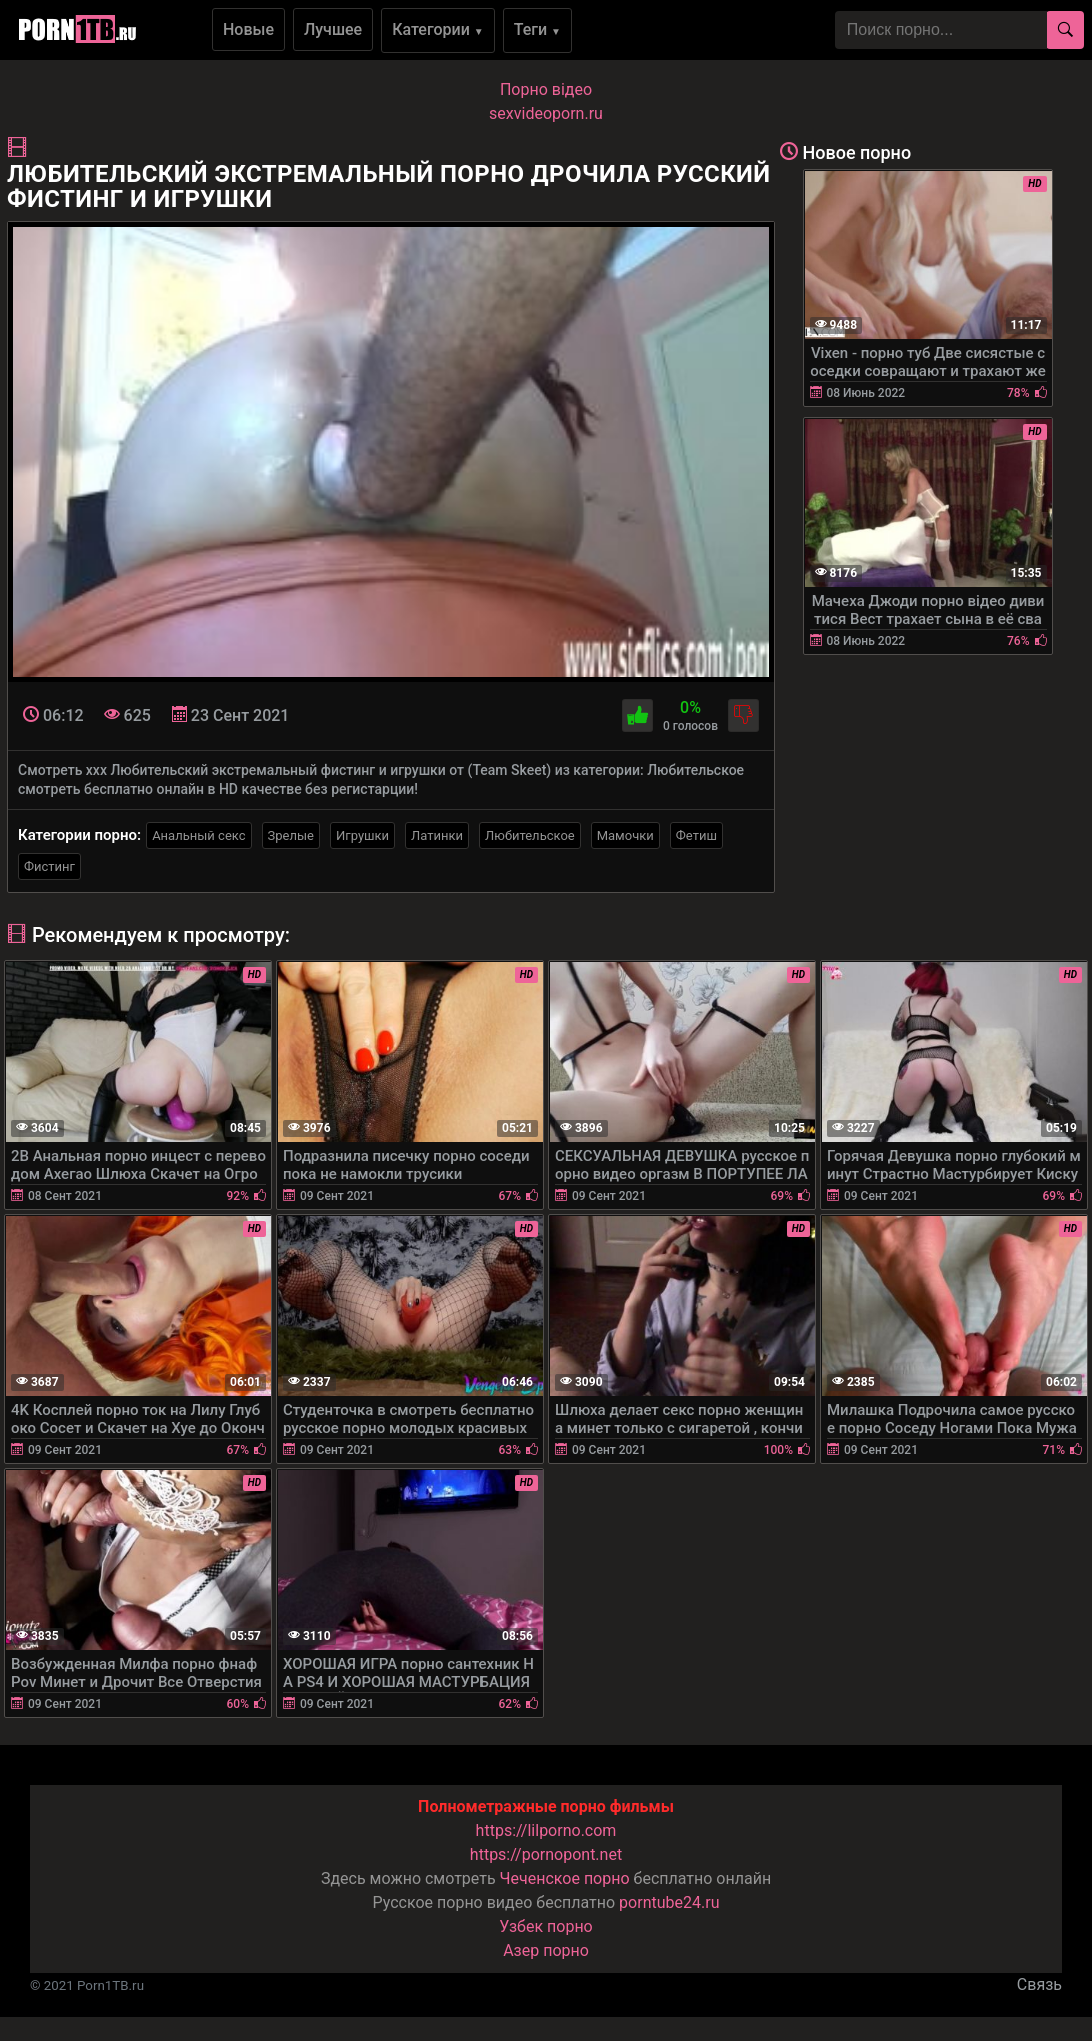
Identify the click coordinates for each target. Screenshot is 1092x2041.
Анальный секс (198, 835)
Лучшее (333, 29)
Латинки (437, 835)
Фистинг (49, 866)
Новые (248, 29)
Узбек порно (546, 1926)
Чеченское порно (565, 1878)
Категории (438, 29)
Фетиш (696, 835)
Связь (1039, 1984)
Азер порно (546, 1950)
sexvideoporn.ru (546, 113)
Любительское (530, 835)
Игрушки (362, 835)
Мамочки (625, 835)
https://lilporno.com (546, 1830)
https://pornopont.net (546, 1854)
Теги (537, 29)
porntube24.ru (669, 1902)
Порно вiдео (546, 89)
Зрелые (291, 835)
